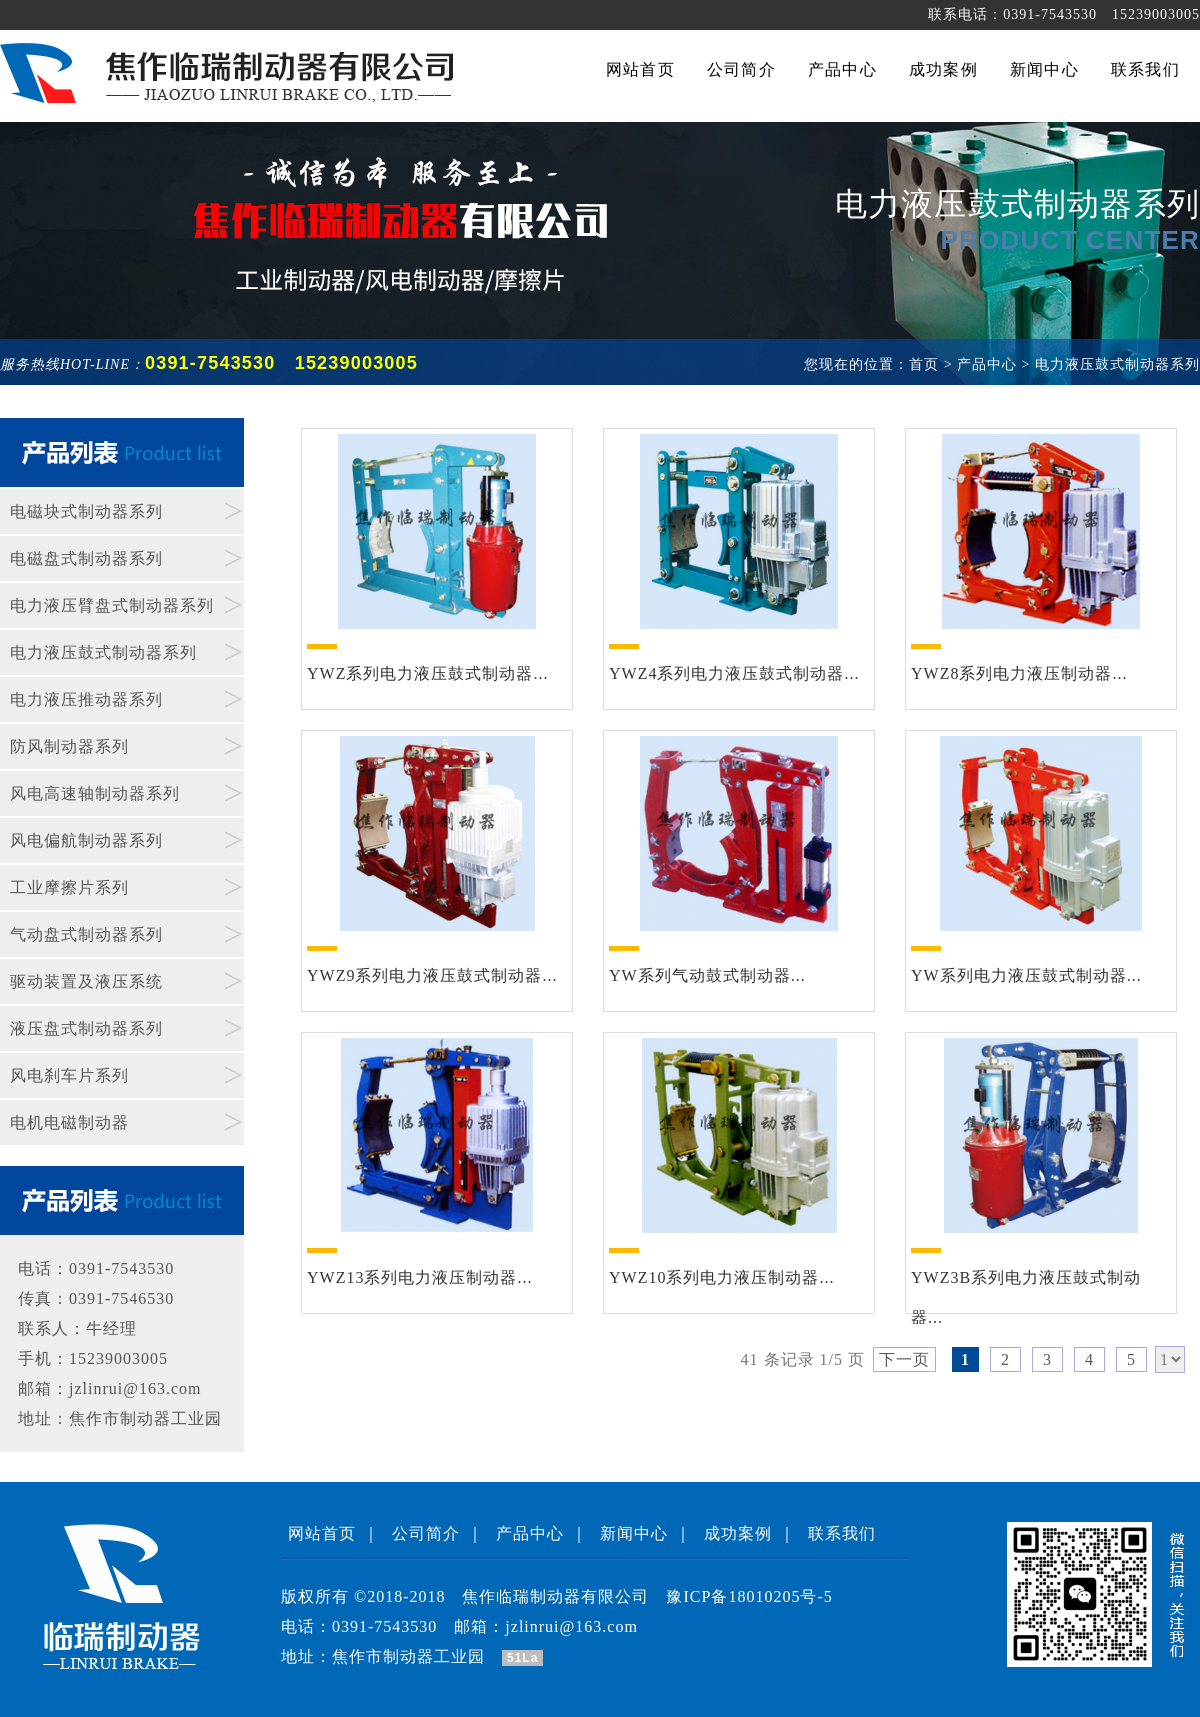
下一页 (904, 1359)
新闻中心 (634, 1533)
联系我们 (842, 1533)
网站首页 (322, 1533)
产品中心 (530, 1533)
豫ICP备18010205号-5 (749, 1596)
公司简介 (426, 1533)
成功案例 (738, 1533)
